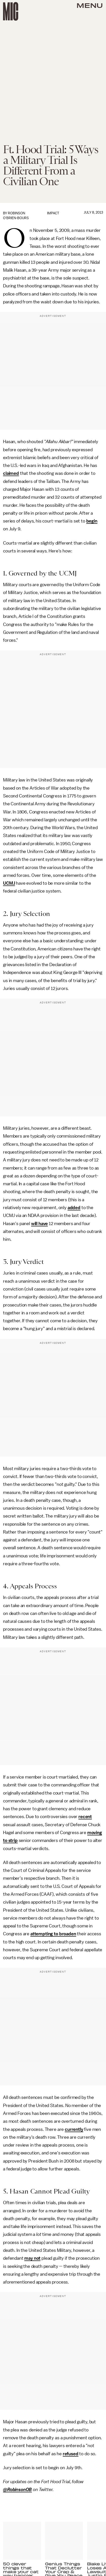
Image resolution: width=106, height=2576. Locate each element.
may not (32, 2258)
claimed (11, 473)
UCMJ (9, 883)
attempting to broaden (53, 1933)
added (74, 1207)
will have (39, 1223)
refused (70, 2453)
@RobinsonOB (17, 2489)
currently (74, 2129)
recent (85, 1816)
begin (91, 521)
